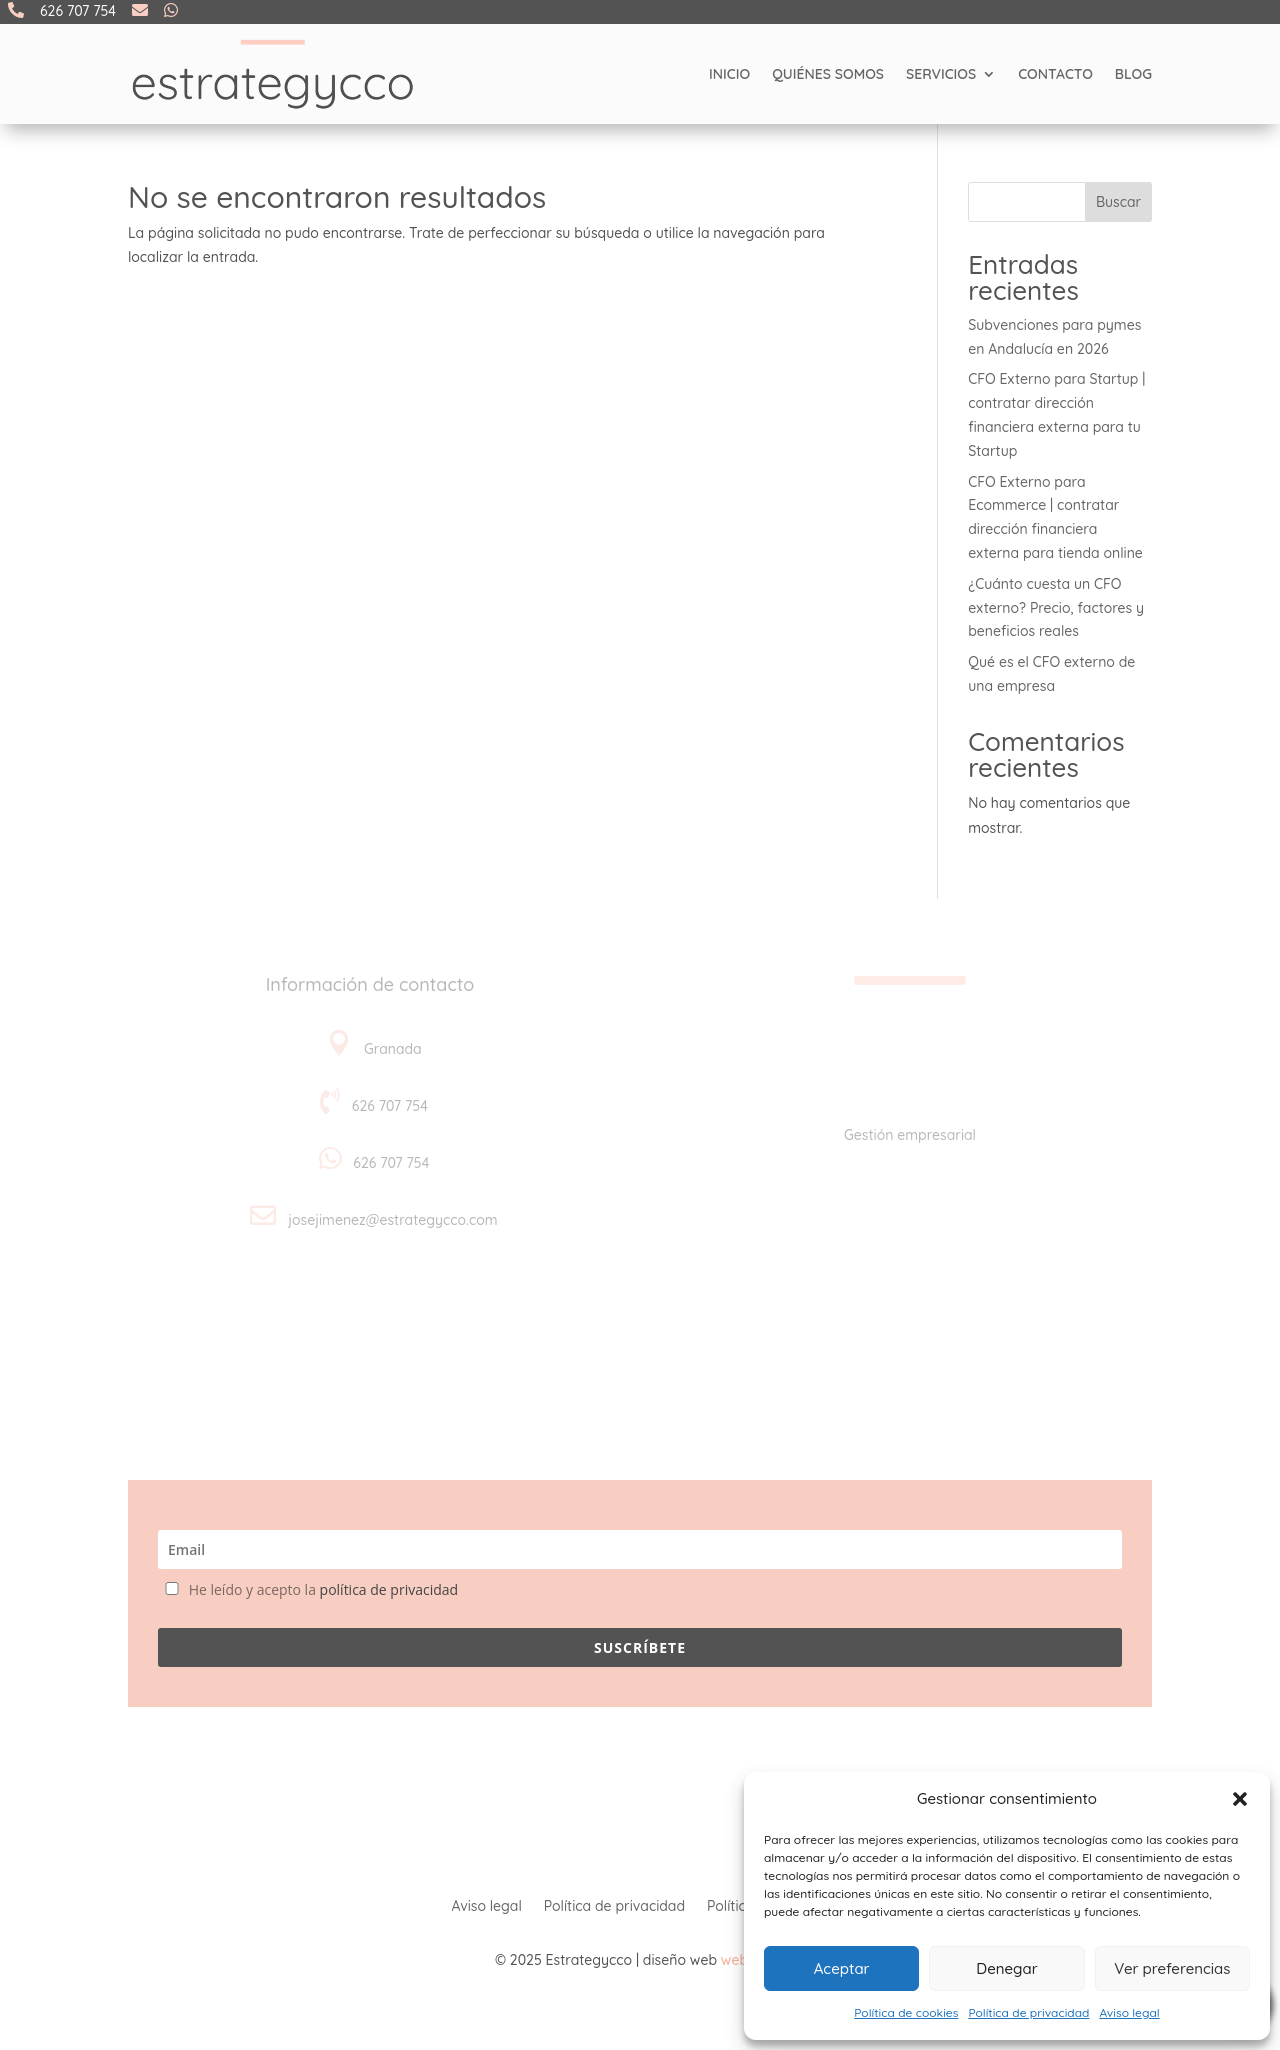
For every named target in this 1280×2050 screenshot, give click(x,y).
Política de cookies (906, 2012)
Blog (1133, 74)
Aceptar (842, 1968)
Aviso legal (1129, 2012)
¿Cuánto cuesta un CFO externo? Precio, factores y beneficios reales (1056, 608)
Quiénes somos (828, 74)
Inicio (729, 74)
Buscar (1118, 202)
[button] (1240, 1799)
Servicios (941, 74)
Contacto (1055, 74)
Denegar (1006, 1968)
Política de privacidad (1028, 2012)
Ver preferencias (1172, 1968)
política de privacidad (389, 1589)
